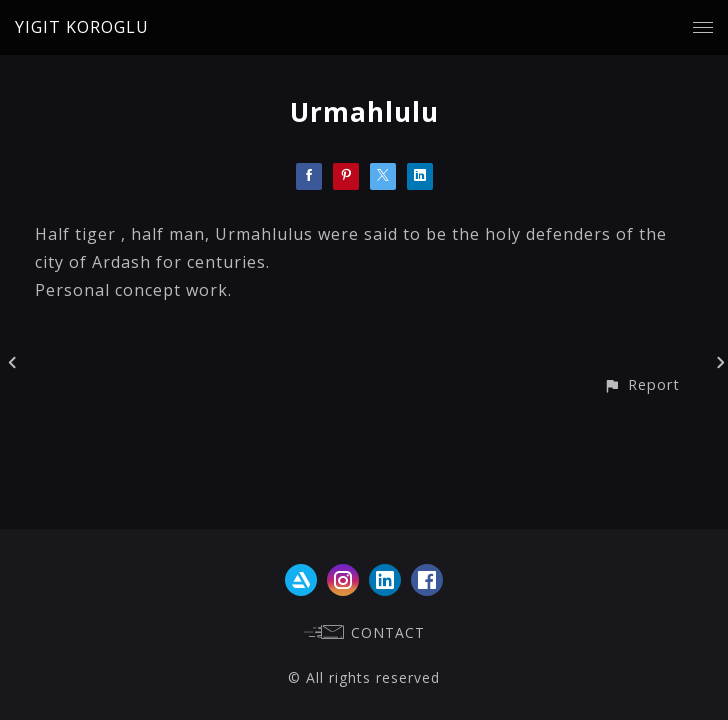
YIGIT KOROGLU (82, 27)
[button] (641, 384)
